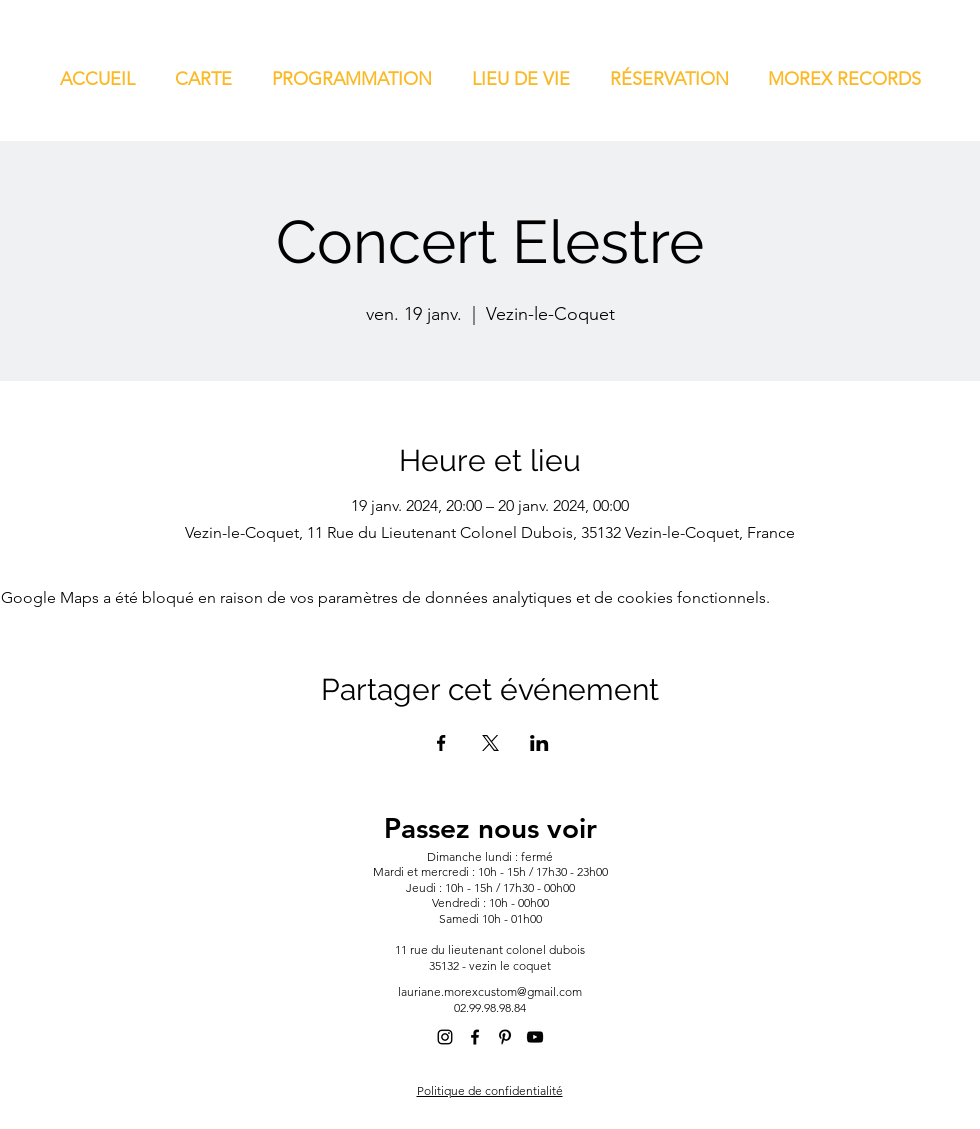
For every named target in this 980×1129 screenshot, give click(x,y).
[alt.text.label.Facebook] (475, 1037)
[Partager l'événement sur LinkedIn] (539, 743)
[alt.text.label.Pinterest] (505, 1037)
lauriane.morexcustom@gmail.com (490, 991)
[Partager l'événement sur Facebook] (441, 743)
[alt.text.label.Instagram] (445, 1037)
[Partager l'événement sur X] (490, 743)
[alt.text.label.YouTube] (535, 1037)
